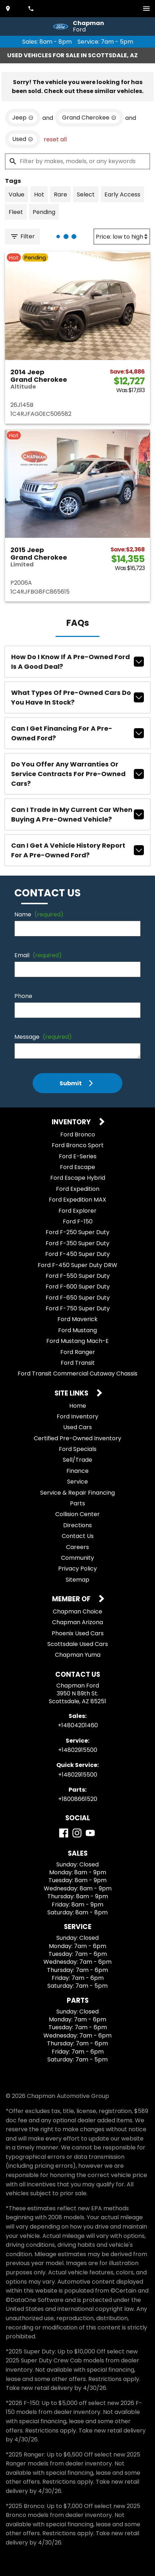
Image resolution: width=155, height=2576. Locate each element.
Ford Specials (78, 1449)
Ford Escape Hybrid (77, 1178)
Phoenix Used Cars (78, 1633)
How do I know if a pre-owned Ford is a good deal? (77, 661)
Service (77, 1481)
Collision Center (77, 1514)
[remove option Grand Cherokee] (89, 117)
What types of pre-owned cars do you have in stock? (77, 697)
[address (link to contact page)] (8, 8)
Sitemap (77, 1580)
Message (43, 1037)
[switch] (146, 8)
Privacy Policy (77, 1568)
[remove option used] (23, 139)
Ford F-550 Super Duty (78, 1276)
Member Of (72, 1599)
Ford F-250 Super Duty (77, 1232)
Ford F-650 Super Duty (78, 1298)
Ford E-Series (78, 1156)
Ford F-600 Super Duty (78, 1286)
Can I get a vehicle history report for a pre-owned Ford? (77, 850)
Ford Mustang (77, 1330)
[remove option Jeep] (23, 117)
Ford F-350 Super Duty (77, 1243)
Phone (23, 996)
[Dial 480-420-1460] (31, 8)
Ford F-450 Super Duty (77, 1254)
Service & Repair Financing (77, 1493)
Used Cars (77, 1427)
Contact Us (78, 1536)
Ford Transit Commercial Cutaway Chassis (77, 1373)
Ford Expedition (77, 1189)
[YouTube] (90, 1833)
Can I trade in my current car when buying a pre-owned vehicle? (77, 814)
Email (38, 955)
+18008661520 (77, 1799)
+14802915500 (77, 1750)
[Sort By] (122, 236)
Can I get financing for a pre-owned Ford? (77, 733)
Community (77, 1558)
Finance (77, 1471)
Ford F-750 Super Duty (78, 1308)
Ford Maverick (77, 1319)
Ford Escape (77, 1167)
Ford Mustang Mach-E (77, 1341)
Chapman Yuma (77, 1655)
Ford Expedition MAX (77, 1200)
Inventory (72, 1122)
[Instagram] (77, 1833)
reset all (55, 139)
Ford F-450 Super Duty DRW (77, 1265)
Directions (77, 1525)
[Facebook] (64, 1833)
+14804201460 (78, 1725)
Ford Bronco (77, 1134)
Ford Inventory (77, 1416)
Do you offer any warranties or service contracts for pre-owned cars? (77, 774)
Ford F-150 (78, 1221)
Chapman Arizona (77, 1622)
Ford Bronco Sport (78, 1145)
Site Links (72, 1393)
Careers (77, 1547)
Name (39, 914)
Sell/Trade (77, 1460)
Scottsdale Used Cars (77, 1644)
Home (77, 1406)
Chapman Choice (77, 1611)
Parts (77, 1503)
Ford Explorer (77, 1211)
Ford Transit (78, 1363)
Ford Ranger (77, 1352)
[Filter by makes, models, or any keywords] (77, 161)
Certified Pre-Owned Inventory (77, 1438)
